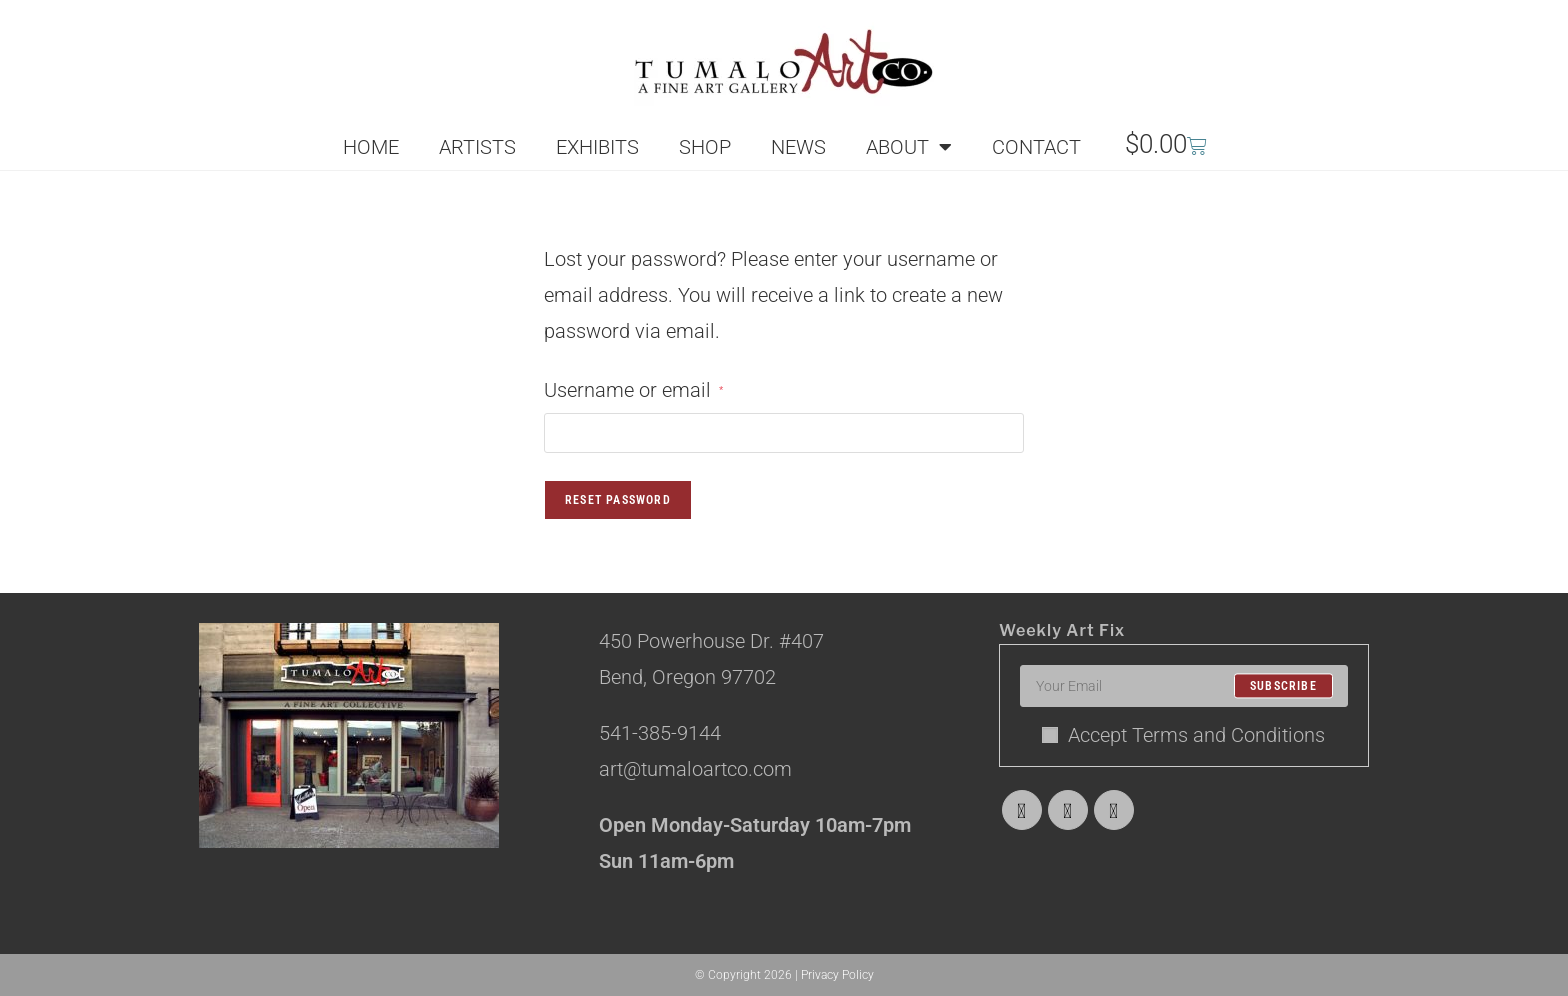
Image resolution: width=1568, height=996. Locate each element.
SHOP (705, 147)
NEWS (798, 147)
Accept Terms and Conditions (1183, 735)
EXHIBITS (597, 147)
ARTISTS (477, 147)
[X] (1022, 810)
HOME (371, 147)
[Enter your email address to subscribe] (1184, 686)
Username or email (633, 387)
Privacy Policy (837, 975)
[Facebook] (1068, 810)
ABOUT (909, 147)
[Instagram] (1114, 810)
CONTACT (1036, 147)
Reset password (618, 500)
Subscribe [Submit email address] (1283, 686)
